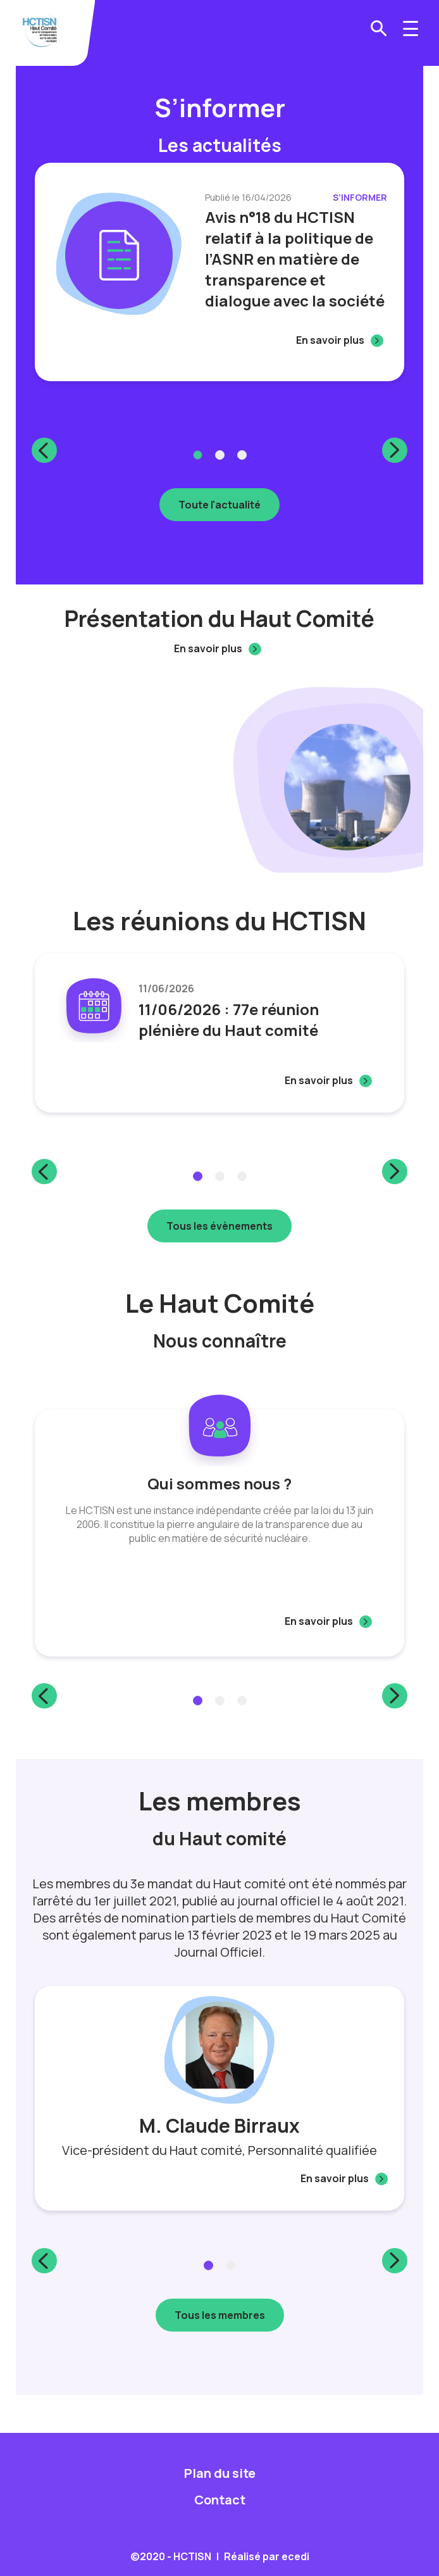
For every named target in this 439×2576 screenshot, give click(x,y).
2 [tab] (220, 455)
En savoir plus (330, 340)
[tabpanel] (219, 272)
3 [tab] (242, 455)
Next (394, 450)
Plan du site (220, 2473)
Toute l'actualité (219, 505)
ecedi (295, 2556)
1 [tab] (197, 455)
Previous (44, 450)
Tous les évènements (219, 1226)
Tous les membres (220, 2315)
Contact (219, 2499)
